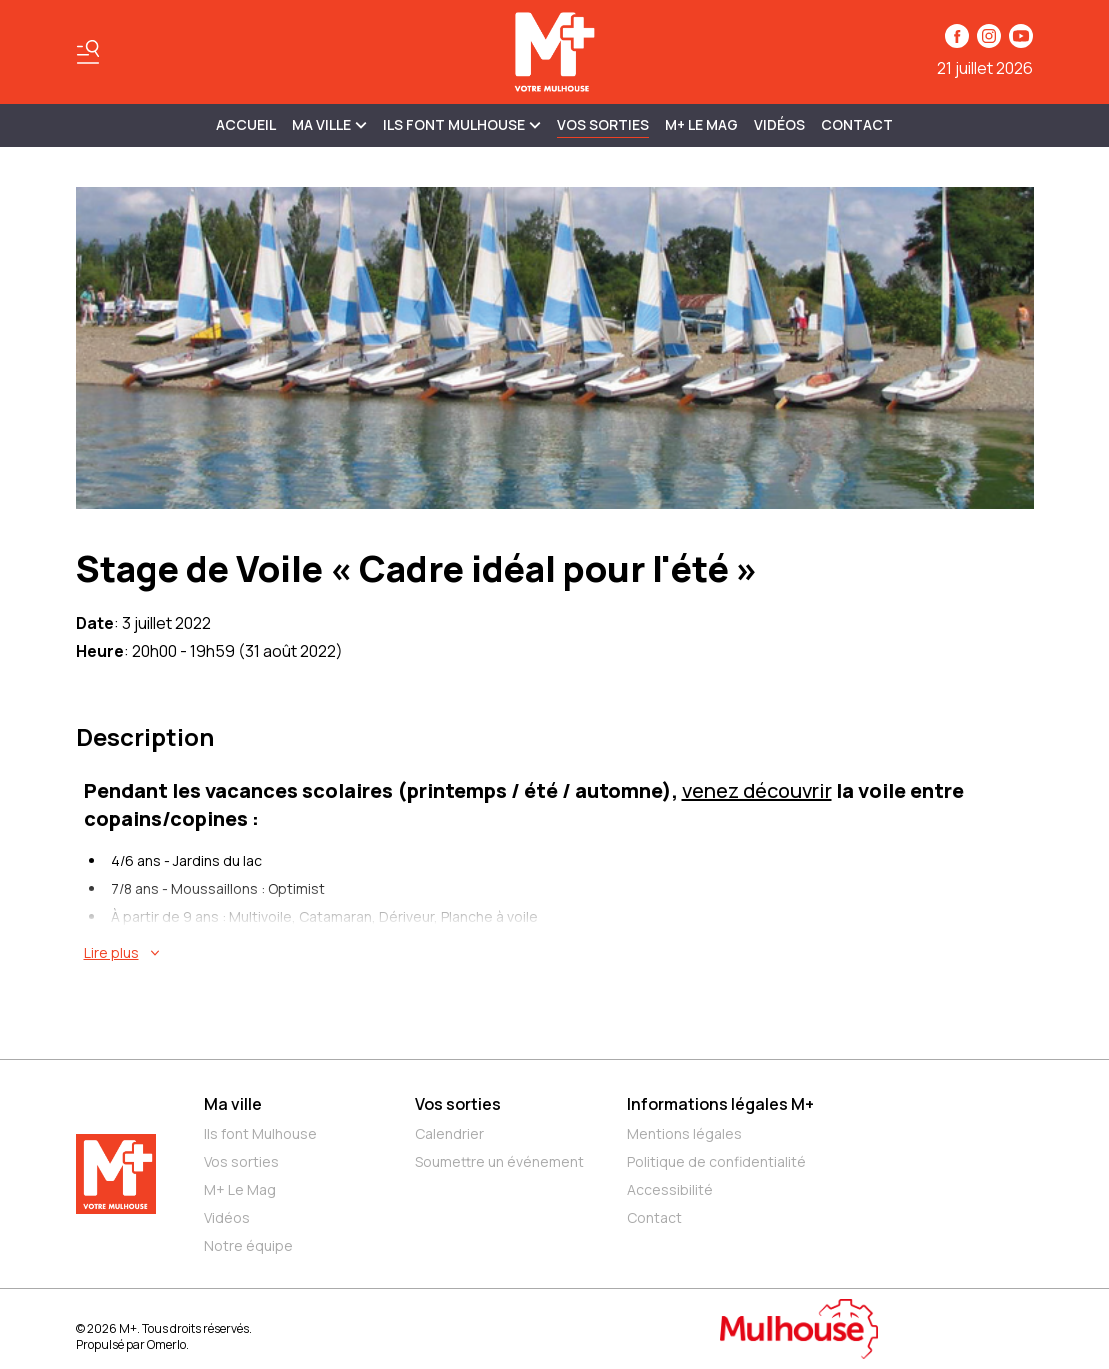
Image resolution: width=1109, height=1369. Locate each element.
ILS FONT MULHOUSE (462, 124)
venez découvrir (757, 790)
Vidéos (779, 124)
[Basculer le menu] (88, 52)
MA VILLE (329, 124)
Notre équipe (248, 1245)
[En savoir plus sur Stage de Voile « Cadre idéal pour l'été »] (559, 953)
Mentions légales (684, 1133)
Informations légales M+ (720, 1104)
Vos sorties (603, 124)
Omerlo (166, 1344)
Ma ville (233, 1104)
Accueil (246, 124)
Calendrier (449, 1133)
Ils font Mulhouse (260, 1133)
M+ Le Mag (701, 124)
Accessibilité (670, 1189)
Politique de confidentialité (716, 1161)
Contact (857, 124)
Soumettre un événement (499, 1161)
